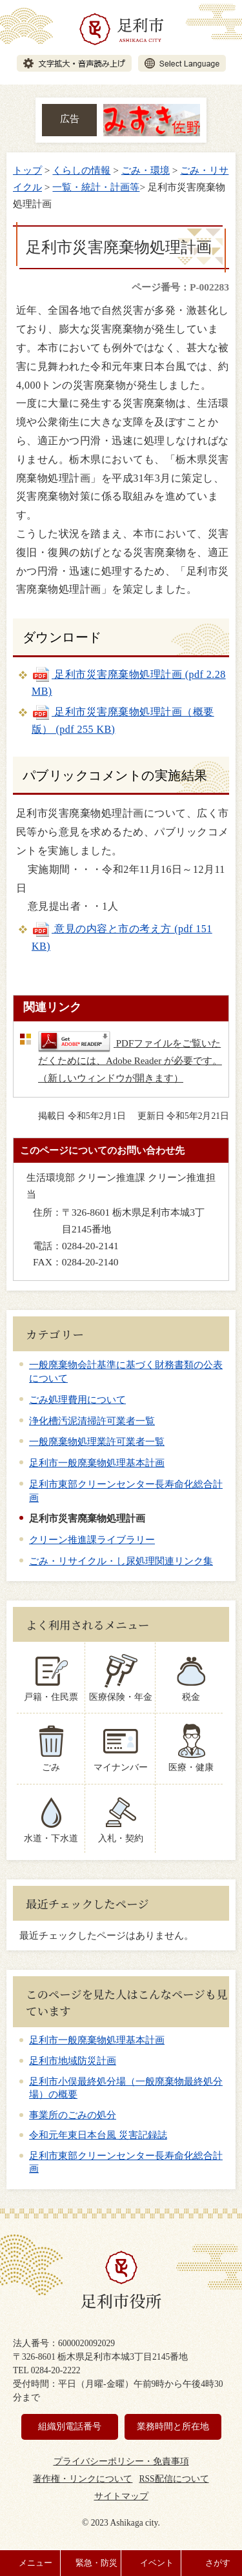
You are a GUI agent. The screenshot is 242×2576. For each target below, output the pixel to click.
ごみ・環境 (145, 170)
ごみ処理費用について (77, 1399)
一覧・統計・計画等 (95, 186)
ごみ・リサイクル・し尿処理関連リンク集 (121, 1560)
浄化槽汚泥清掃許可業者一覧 (92, 1420)
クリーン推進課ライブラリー (92, 1539)
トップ (27, 170)
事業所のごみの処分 (72, 2115)
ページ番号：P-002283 (180, 286)
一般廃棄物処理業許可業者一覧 (97, 1441)
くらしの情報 (81, 170)
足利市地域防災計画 (72, 2061)
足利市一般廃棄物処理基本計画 (97, 1462)
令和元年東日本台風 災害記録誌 (98, 2135)
